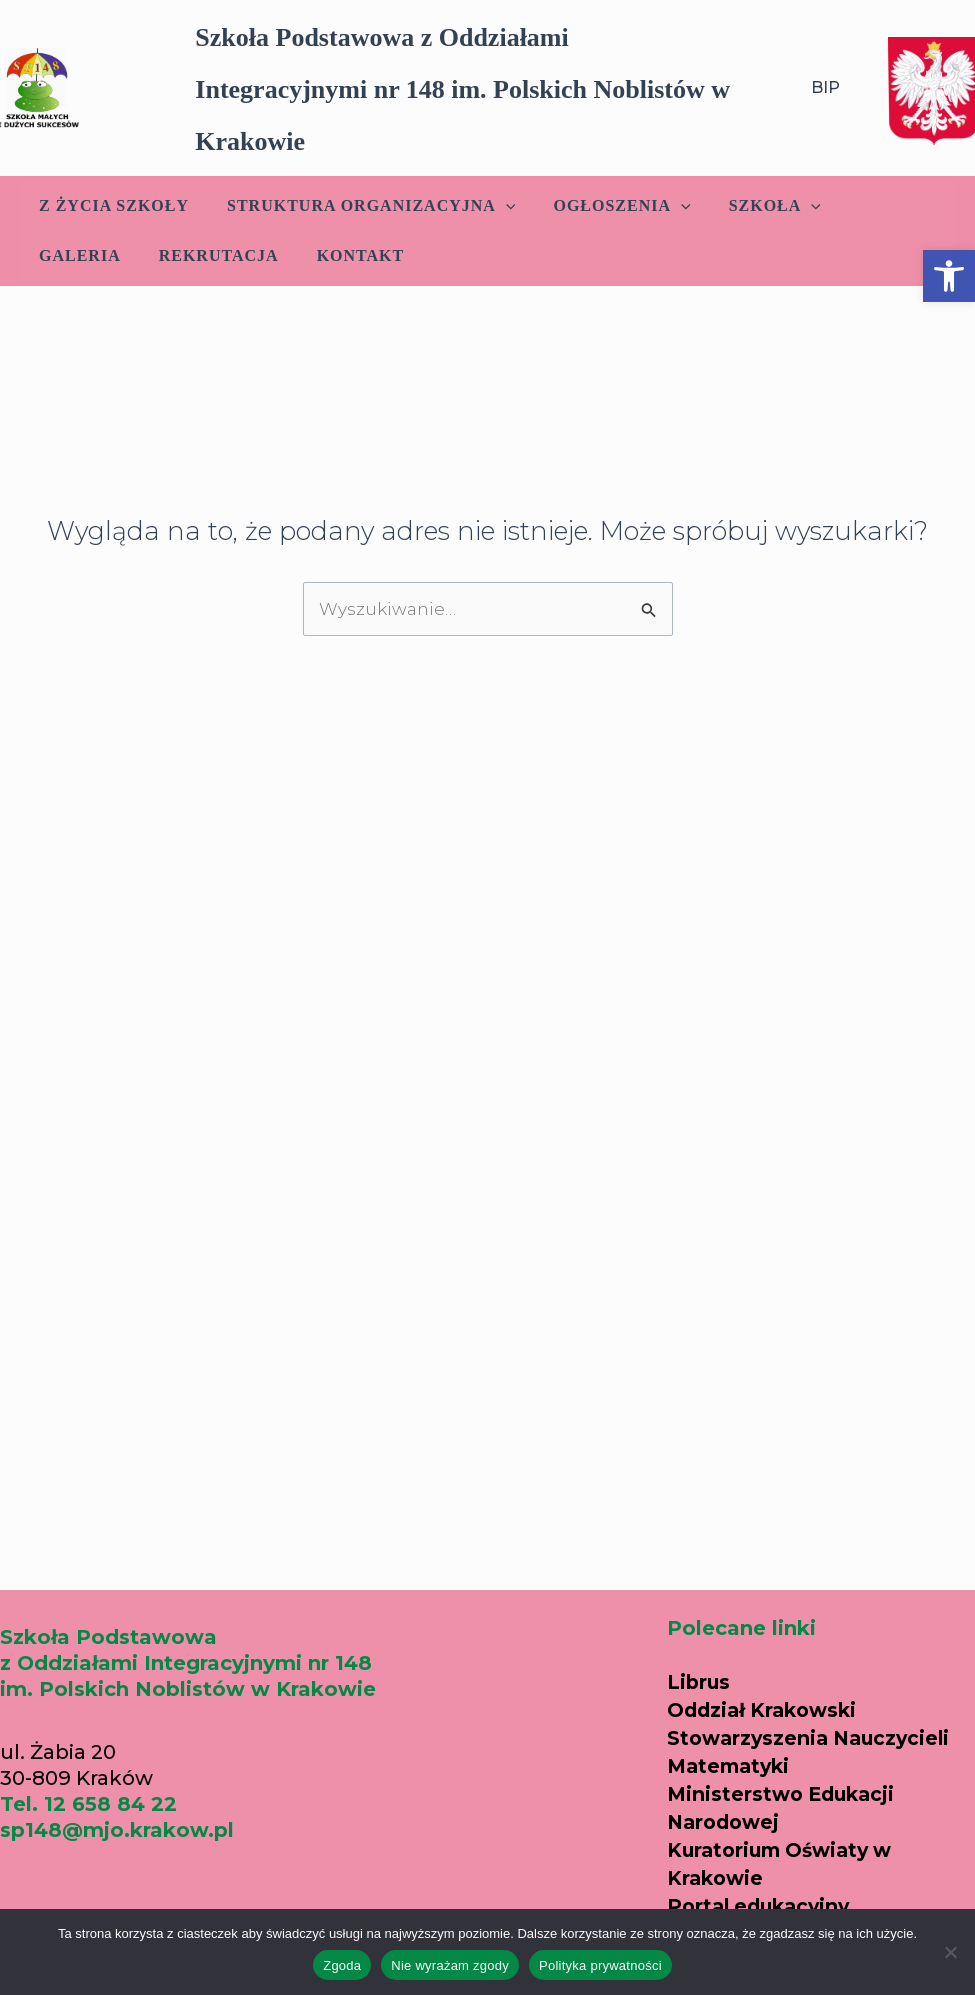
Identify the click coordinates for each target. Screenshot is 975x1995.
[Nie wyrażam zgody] (950, 1952)
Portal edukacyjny (763, 1878)
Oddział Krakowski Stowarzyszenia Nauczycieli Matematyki (813, 1710)
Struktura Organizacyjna (362, 206)
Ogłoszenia (606, 206)
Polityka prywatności (600, 1965)
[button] (949, 276)
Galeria (873, 205)
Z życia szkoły (111, 205)
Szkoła (754, 206)
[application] (497, 206)
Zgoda (342, 1965)
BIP (825, 87)
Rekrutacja (96, 255)
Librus (699, 1653)
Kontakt (232, 255)
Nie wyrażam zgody (450, 1965)
